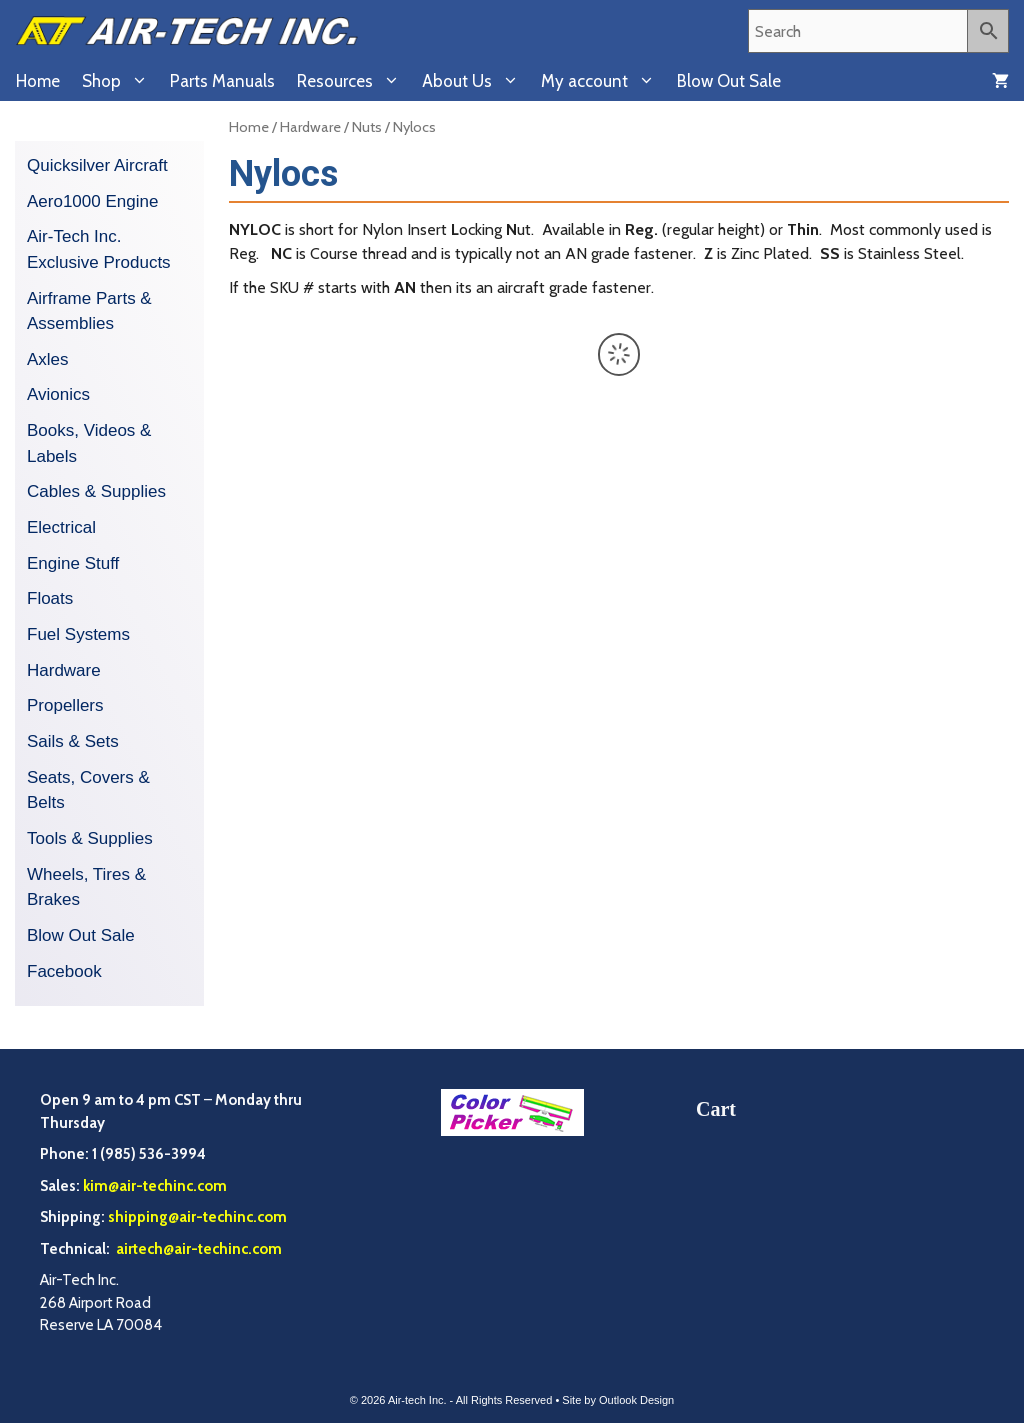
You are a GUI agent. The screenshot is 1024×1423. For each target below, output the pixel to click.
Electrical (61, 527)
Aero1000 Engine (92, 201)
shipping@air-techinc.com (197, 1217)
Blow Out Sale (729, 81)
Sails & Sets (73, 741)
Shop (120, 81)
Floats (50, 598)
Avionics (58, 394)
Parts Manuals (222, 81)
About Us (476, 81)
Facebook (64, 971)
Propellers (65, 705)
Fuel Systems (78, 634)
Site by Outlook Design (618, 1400)
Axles (48, 359)
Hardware (310, 127)
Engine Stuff (73, 563)
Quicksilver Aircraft (97, 165)
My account (603, 81)
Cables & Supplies (96, 491)
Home (38, 81)
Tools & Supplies (90, 838)
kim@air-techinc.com (155, 1186)
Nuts (367, 127)
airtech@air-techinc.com (197, 1249)
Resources (354, 81)
